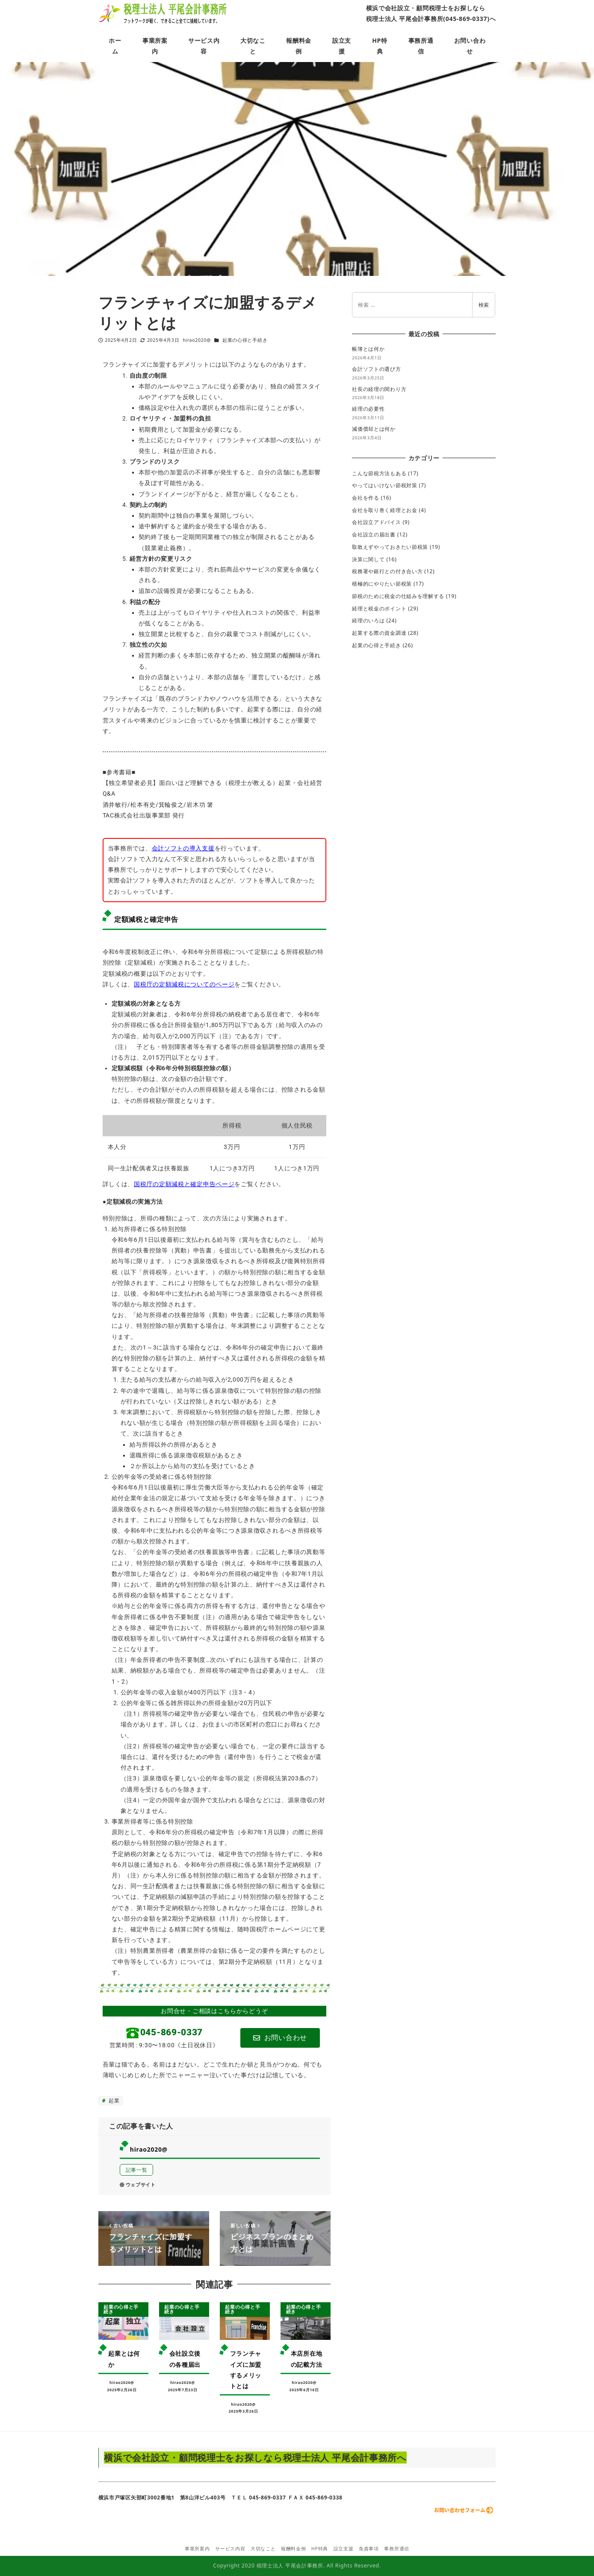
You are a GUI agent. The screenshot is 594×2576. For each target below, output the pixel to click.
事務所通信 (396, 2549)
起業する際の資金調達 (379, 633)
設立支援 (344, 2549)
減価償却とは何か (374, 428)
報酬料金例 (293, 2549)
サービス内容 (230, 2549)
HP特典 (319, 2549)
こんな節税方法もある (379, 473)
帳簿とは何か (368, 348)
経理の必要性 (368, 408)
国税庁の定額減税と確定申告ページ (184, 1184)
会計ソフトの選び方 (376, 369)
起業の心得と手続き (244, 340)
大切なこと (263, 2549)
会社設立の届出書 (374, 534)
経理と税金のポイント (379, 608)
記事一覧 (137, 2169)
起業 (113, 2100)
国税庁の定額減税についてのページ (184, 984)
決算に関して (368, 559)
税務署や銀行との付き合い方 (387, 571)
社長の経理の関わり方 (379, 389)
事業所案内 (197, 2549)
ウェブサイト (138, 2185)
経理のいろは (368, 620)
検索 (484, 304)
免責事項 (369, 2549)
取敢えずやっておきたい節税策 (390, 547)
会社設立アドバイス (376, 522)
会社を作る (365, 497)
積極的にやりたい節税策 (382, 583)
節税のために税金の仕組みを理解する (398, 596)
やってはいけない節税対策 (384, 485)
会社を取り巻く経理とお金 (384, 510)
